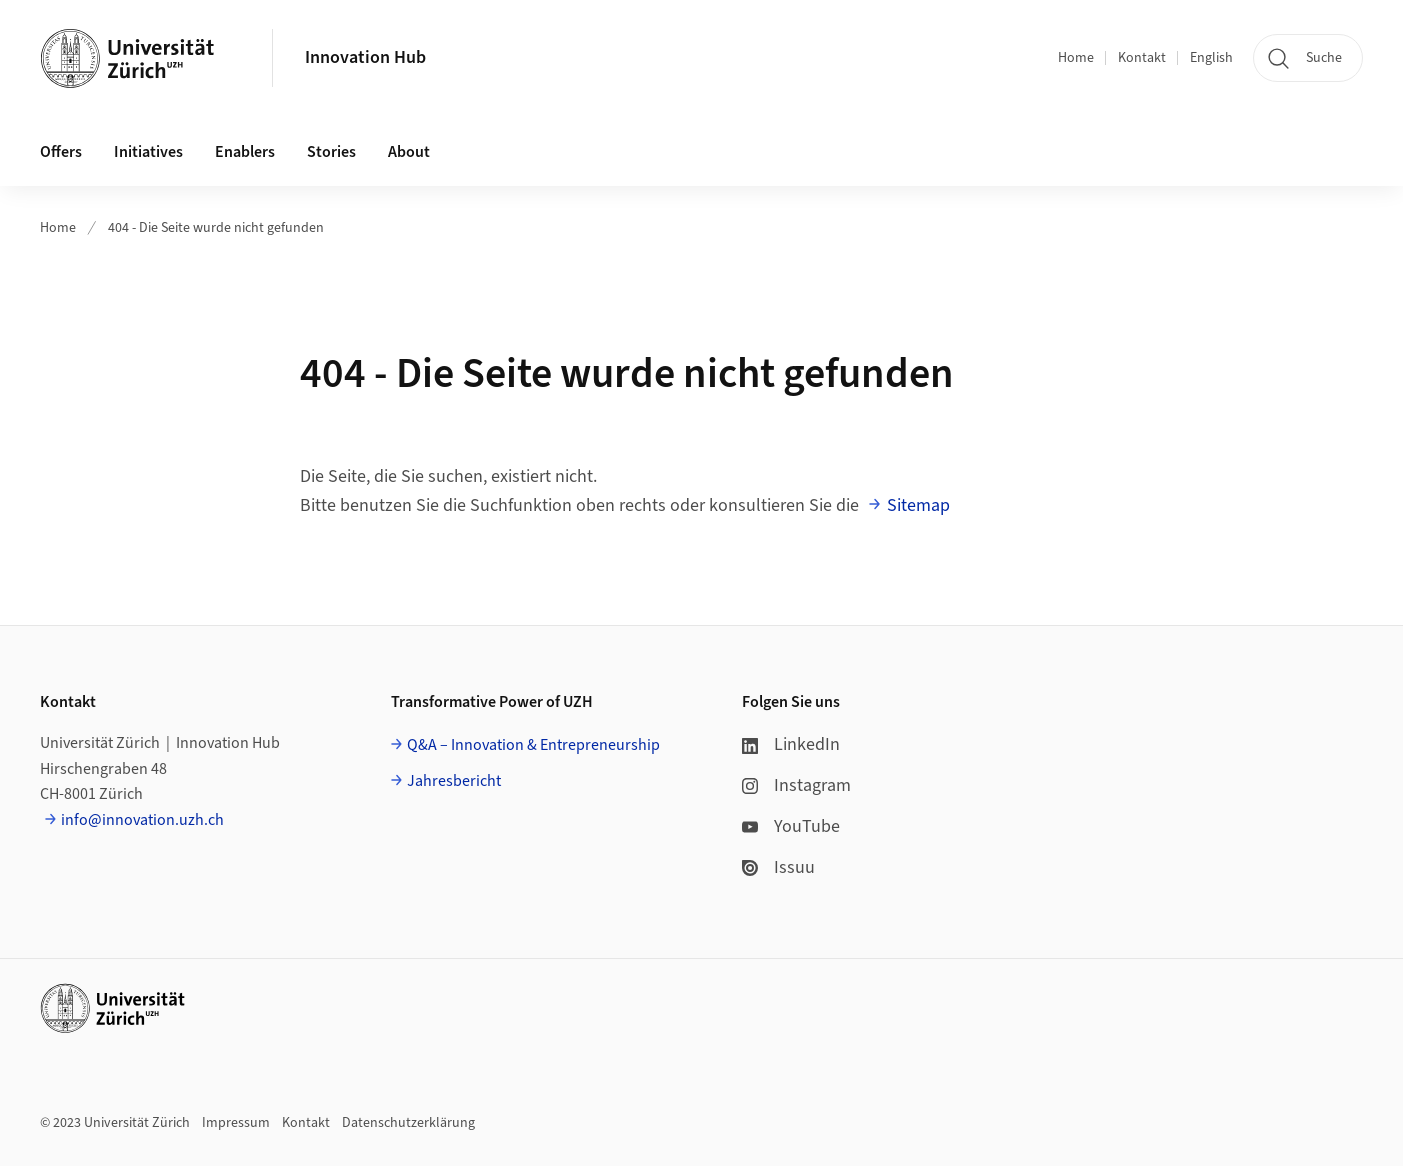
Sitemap (918, 505)
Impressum (236, 1123)
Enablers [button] (245, 152)
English (1211, 58)
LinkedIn (791, 744)
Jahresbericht (454, 781)
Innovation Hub (365, 57)
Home (1076, 58)
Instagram (796, 785)
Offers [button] (61, 152)
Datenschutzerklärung (408, 1123)
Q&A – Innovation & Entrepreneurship (533, 745)
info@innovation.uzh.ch (142, 820)
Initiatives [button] (148, 152)
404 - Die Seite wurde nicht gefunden (216, 228)
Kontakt (1142, 58)
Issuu (778, 867)
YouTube (791, 826)
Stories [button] (331, 152)
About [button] (409, 152)
